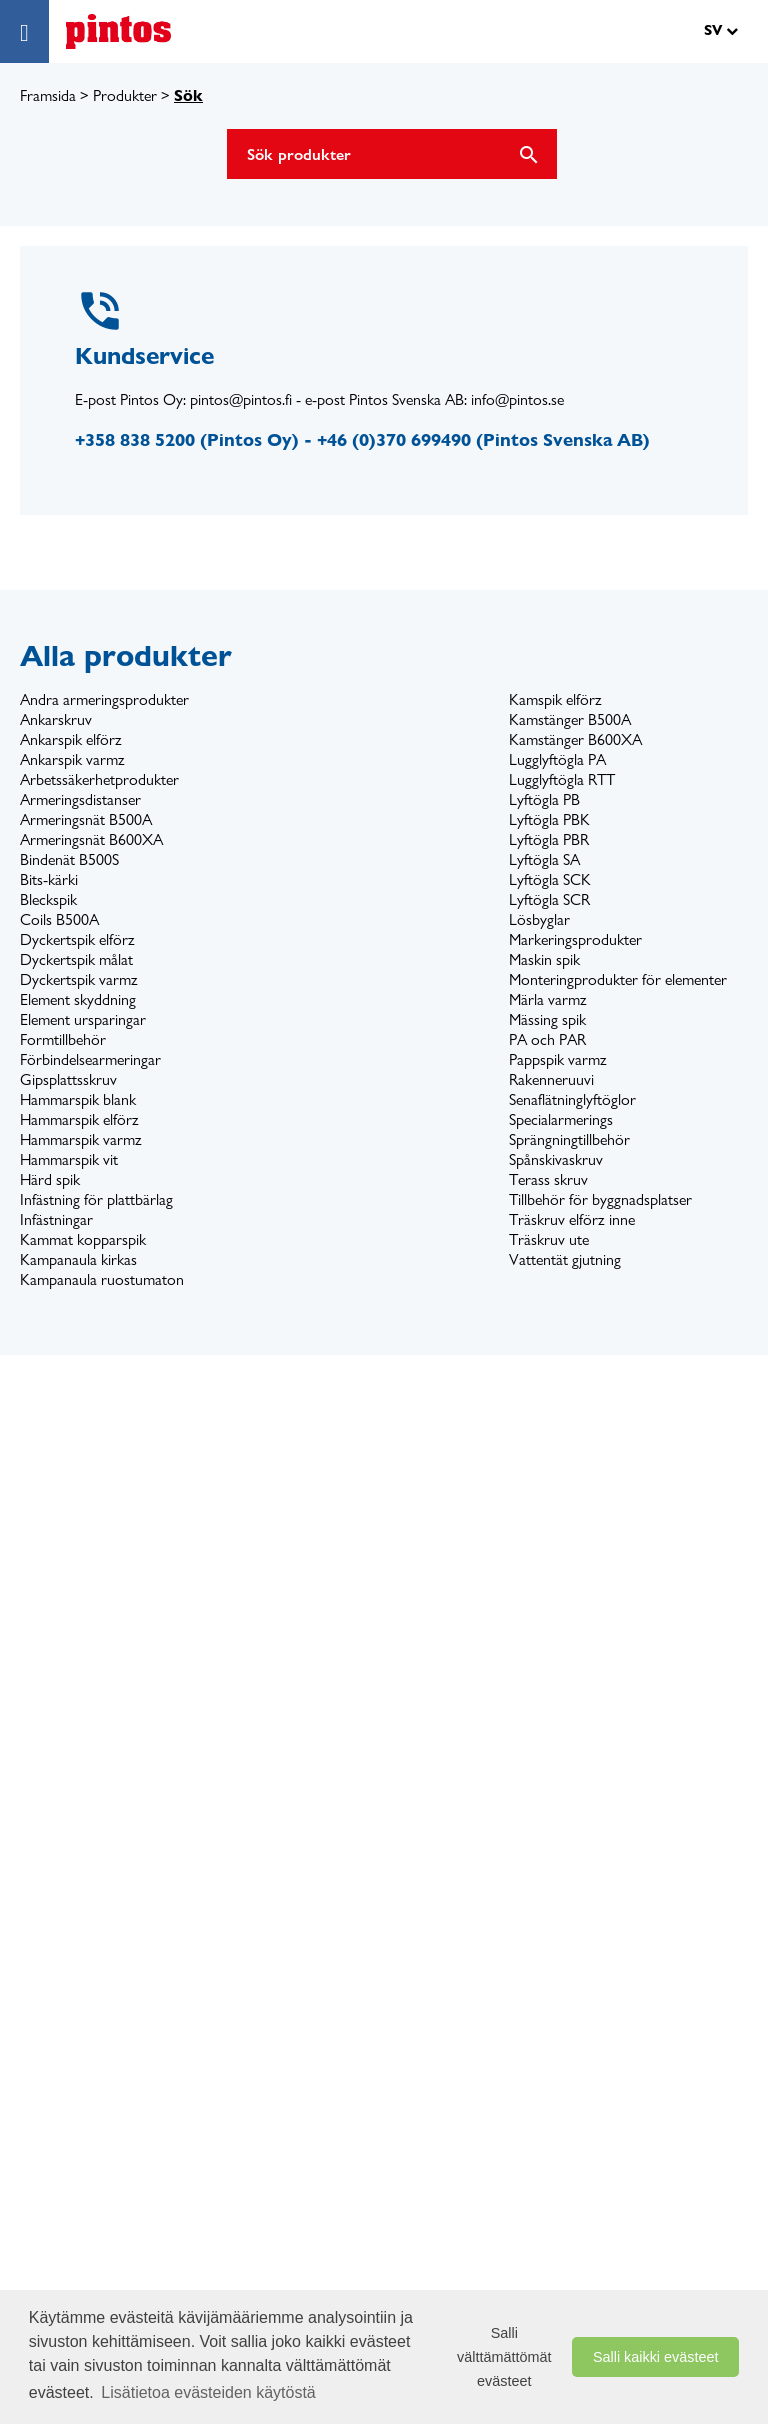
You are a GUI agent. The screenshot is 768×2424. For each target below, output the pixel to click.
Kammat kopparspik (83, 1239)
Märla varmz (548, 999)
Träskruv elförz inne (572, 1219)
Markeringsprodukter (575, 939)
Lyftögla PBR (549, 839)
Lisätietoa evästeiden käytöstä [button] (208, 2392)
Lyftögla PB (544, 799)
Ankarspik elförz (71, 739)
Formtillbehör (63, 1039)
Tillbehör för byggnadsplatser (600, 1199)
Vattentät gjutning (565, 1259)
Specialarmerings (561, 1119)
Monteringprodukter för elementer (618, 979)
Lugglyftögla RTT (562, 779)
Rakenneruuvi (551, 1079)
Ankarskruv (56, 719)
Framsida (48, 95)
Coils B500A (59, 919)
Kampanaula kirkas (78, 1259)
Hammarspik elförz (79, 1119)
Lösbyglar (539, 919)
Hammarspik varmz (81, 1139)
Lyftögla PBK (549, 819)
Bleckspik (48, 899)
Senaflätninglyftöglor (572, 1099)
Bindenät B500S (69, 859)
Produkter (125, 95)
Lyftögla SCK (550, 879)
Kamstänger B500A (570, 719)
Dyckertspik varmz (79, 979)
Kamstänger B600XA (575, 739)
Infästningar (56, 1219)
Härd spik (50, 1179)
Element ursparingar (83, 1019)
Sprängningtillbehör (569, 1139)
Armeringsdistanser (80, 799)
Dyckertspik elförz (77, 939)
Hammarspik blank (78, 1099)
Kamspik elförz (555, 699)
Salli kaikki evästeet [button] (656, 2357)
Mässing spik (547, 1019)
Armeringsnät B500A (86, 819)
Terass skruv (548, 1179)
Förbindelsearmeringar (90, 1059)
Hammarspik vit (69, 1159)
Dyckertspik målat (76, 959)
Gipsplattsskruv (68, 1079)
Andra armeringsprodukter (104, 699)
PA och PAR (547, 1039)
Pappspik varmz (558, 1059)
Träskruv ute (549, 1239)
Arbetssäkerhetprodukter (99, 779)
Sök (188, 95)
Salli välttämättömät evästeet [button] (504, 2357)
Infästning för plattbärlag (96, 1199)
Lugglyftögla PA (557, 759)
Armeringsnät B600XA (91, 839)
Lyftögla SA (544, 859)
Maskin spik (544, 959)
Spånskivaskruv (556, 1159)
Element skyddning (78, 999)
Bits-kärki (49, 879)
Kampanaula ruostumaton (102, 1279)
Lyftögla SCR (549, 899)
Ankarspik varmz (72, 759)
